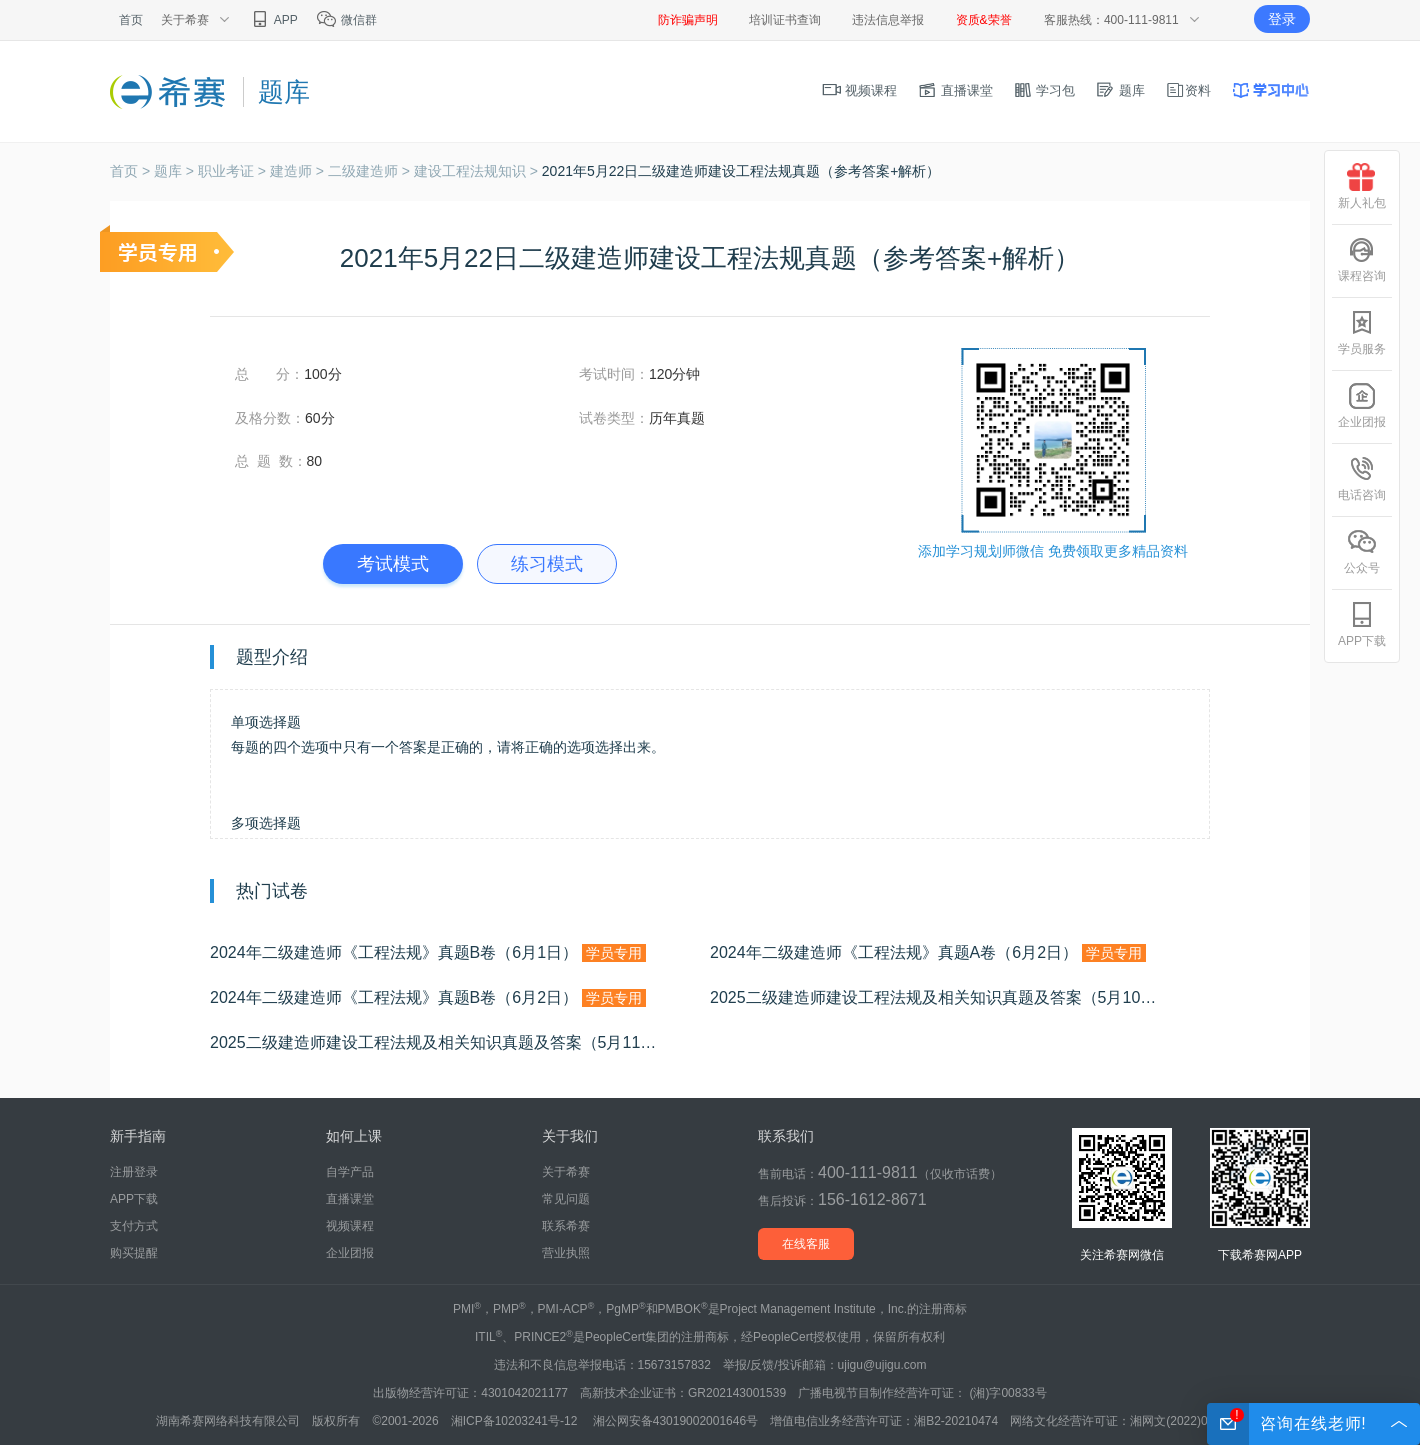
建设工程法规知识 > (478, 171)
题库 (1120, 90)
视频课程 (860, 90)
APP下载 (134, 1199)
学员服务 (1362, 332)
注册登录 (134, 1172)
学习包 (1044, 90)
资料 (1188, 90)
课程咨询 (1362, 259)
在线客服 (806, 1244)
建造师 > (299, 171)
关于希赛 (566, 1172)
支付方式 (134, 1226)
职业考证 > (234, 171)
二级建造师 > (371, 171)
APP (273, 20)
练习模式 (547, 564)
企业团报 (350, 1253)
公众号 (1362, 551)
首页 (131, 20)
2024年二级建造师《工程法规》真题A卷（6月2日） (928, 953)
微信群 (346, 20)
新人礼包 (1362, 186)
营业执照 (566, 1253)
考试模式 (393, 564)
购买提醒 (134, 1253)
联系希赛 (566, 1226)
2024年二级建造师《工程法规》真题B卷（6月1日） (428, 953)
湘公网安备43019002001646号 (675, 1421)
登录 (1282, 19)
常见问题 (566, 1199)
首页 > (132, 171)
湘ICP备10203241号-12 (516, 1421)
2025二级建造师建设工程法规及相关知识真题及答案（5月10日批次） (960, 998)
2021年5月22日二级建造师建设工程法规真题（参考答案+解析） (741, 171)
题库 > (176, 171)
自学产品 (350, 1172)
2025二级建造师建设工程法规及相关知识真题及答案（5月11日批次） (460, 1043)
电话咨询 (1362, 478)
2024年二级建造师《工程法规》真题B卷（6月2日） (428, 998)
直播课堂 (955, 90)
